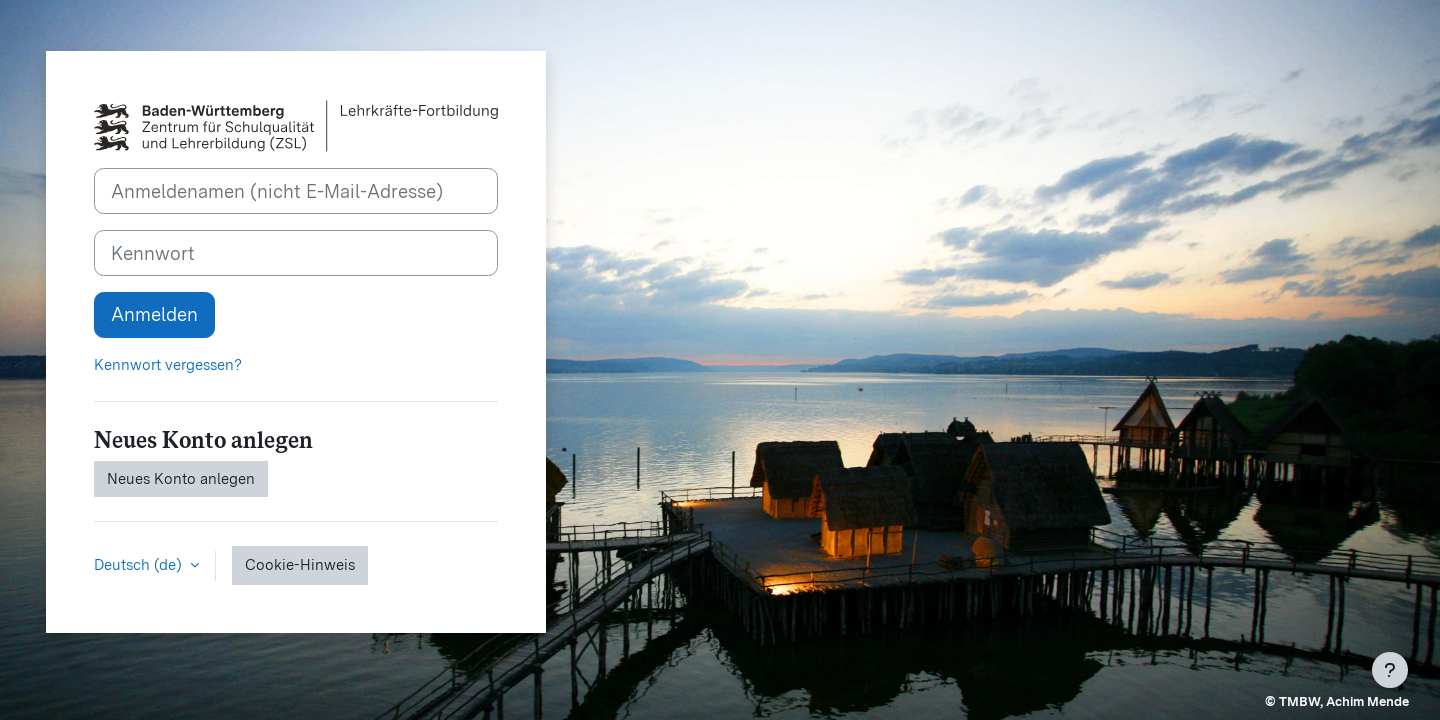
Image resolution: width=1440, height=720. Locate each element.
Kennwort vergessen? (168, 365)
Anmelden (154, 314)
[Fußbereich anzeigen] (1390, 670)
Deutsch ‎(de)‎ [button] (140, 565)
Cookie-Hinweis (300, 565)
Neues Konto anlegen (181, 479)
